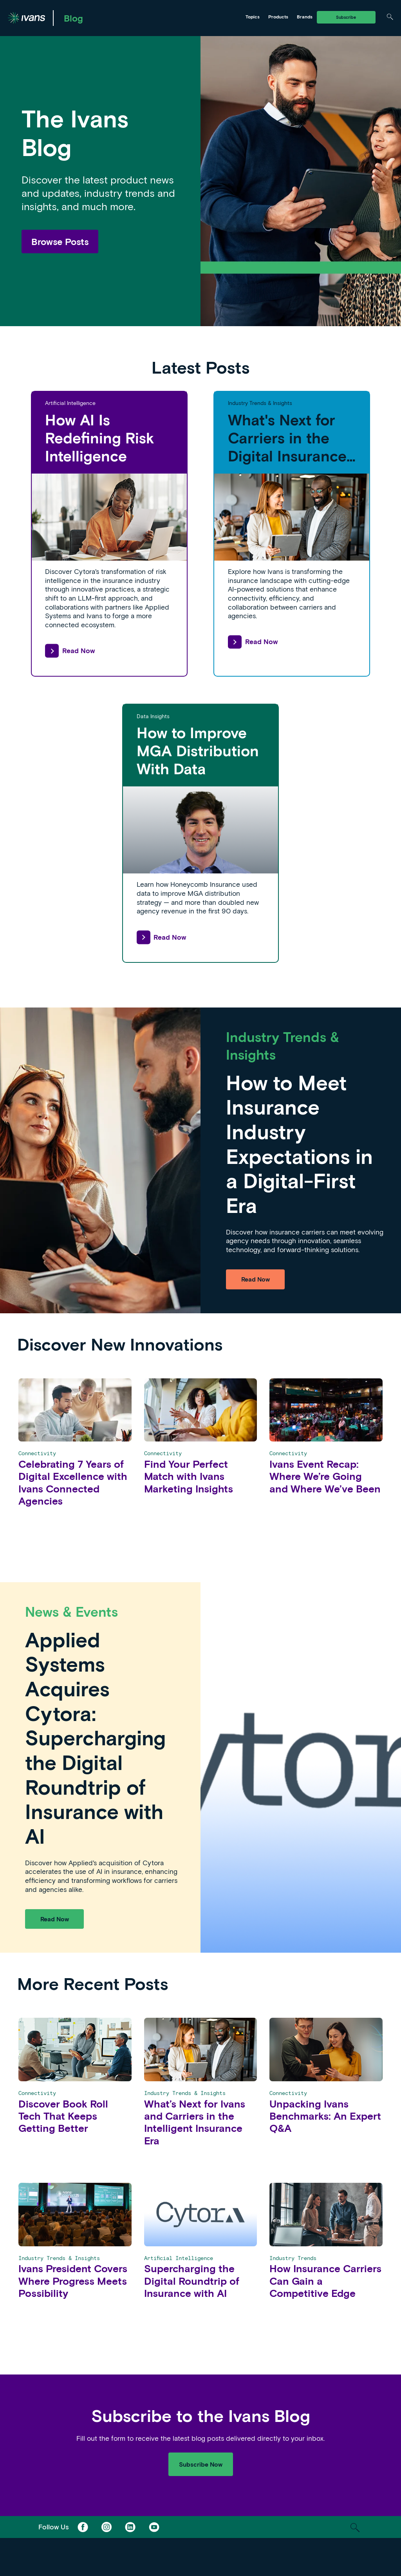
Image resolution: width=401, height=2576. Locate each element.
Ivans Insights (157, 17)
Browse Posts (60, 241)
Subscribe (346, 17)
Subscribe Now (200, 2464)
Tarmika (211, 17)
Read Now (70, 650)
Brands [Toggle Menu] (304, 16)
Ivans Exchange (100, 17)
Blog (73, 18)
